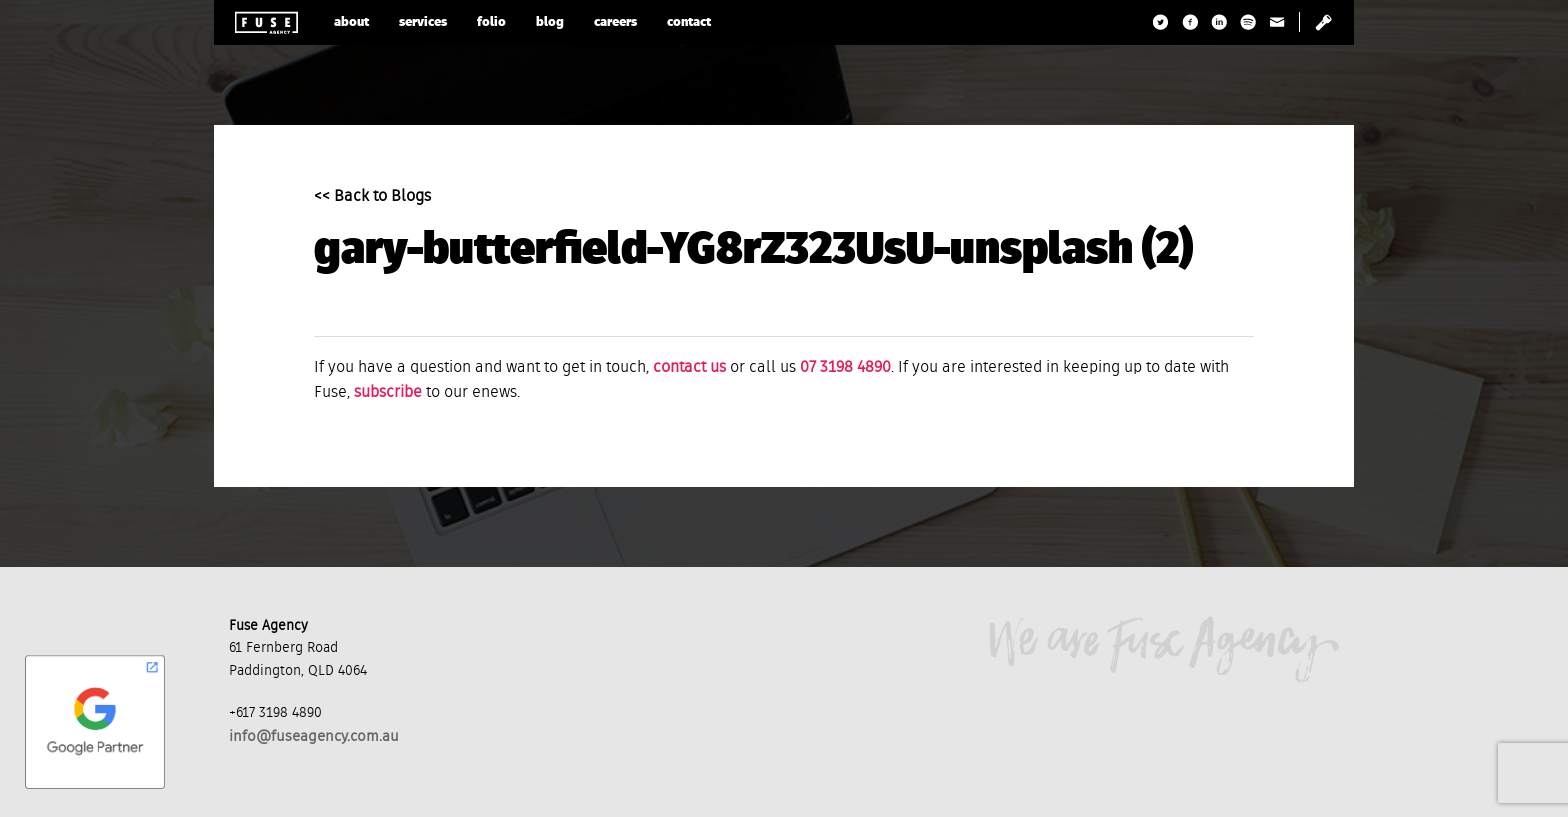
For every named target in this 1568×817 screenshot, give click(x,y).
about (351, 22)
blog (550, 22)
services (423, 22)
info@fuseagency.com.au (314, 736)
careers (615, 22)
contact (689, 22)
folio (491, 22)
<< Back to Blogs (372, 197)
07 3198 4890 (845, 368)
